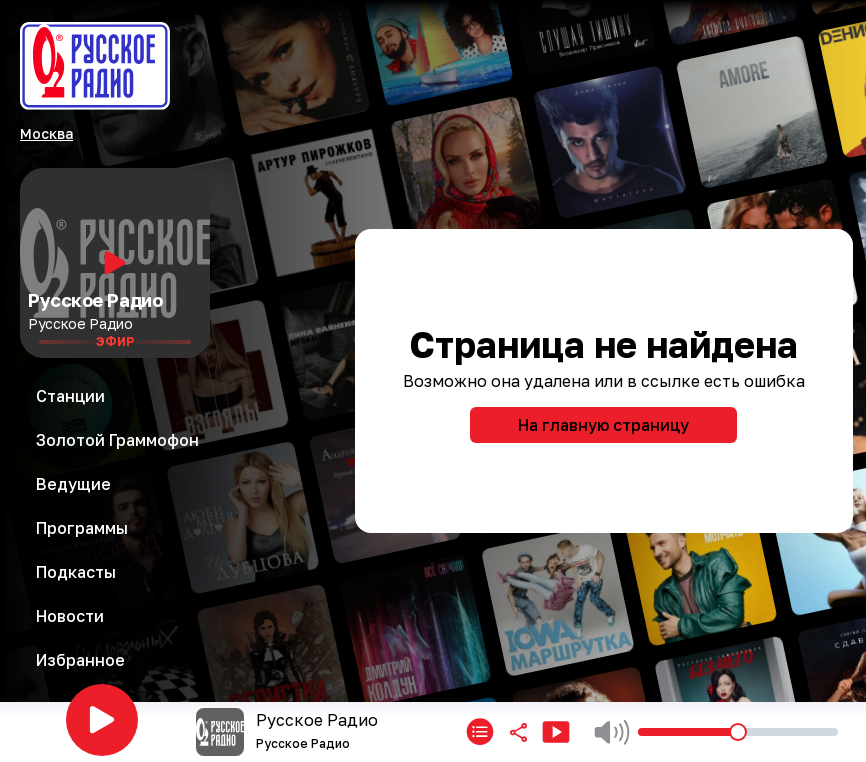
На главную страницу (603, 425)
